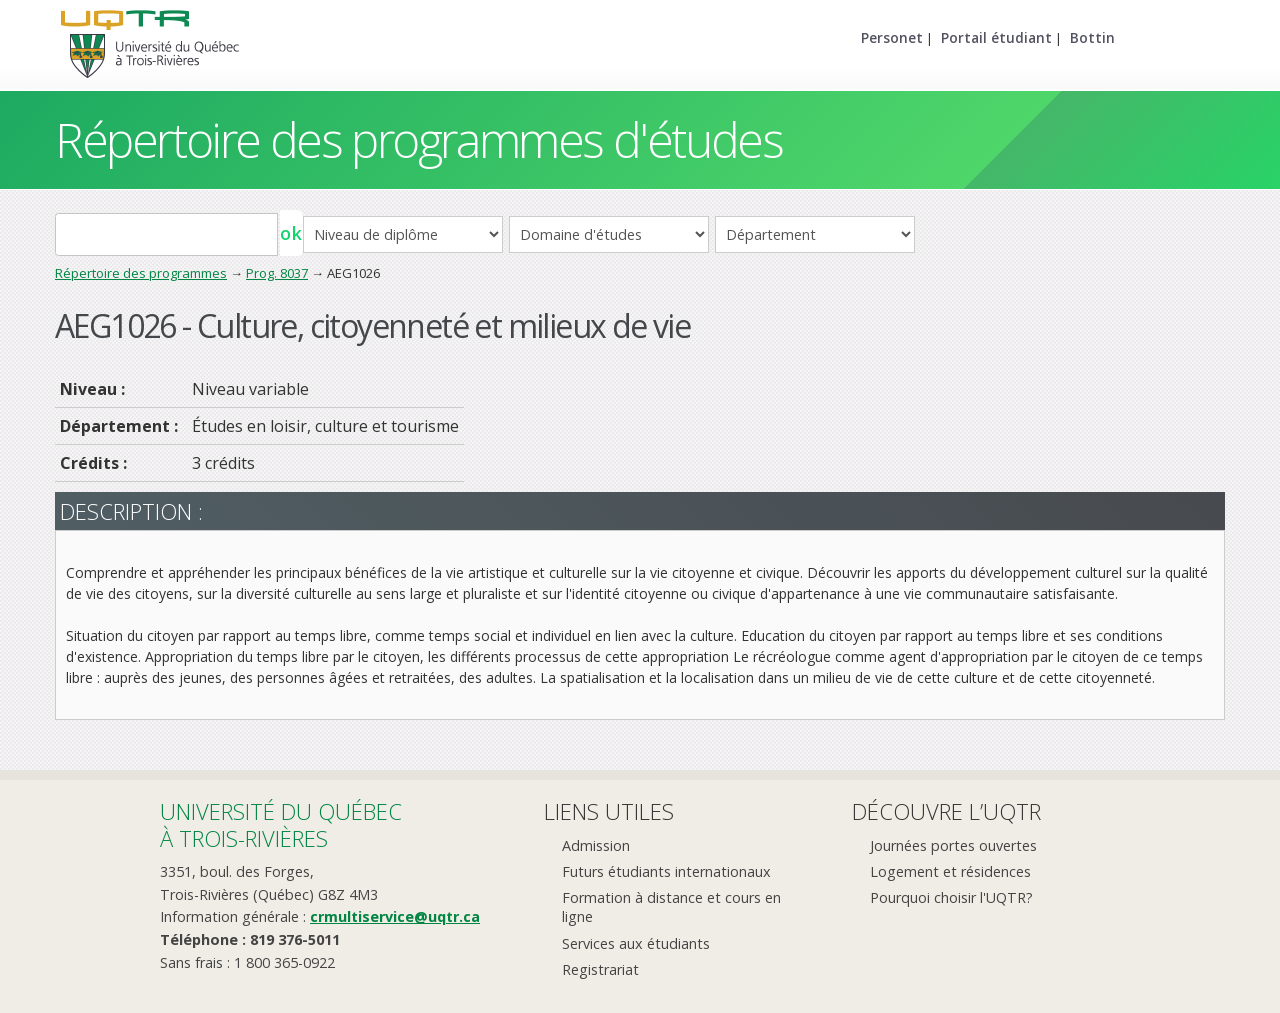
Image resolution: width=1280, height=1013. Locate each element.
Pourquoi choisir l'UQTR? (951, 897)
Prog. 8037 (277, 273)
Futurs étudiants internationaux (666, 871)
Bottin (1092, 37)
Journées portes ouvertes (953, 845)
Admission (596, 845)
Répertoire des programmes (141, 273)
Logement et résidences (950, 871)
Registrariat (600, 969)
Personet (892, 37)
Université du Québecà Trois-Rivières (281, 824)
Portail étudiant (996, 37)
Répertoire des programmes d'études (418, 139)
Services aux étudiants (636, 943)
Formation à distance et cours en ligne (671, 907)
